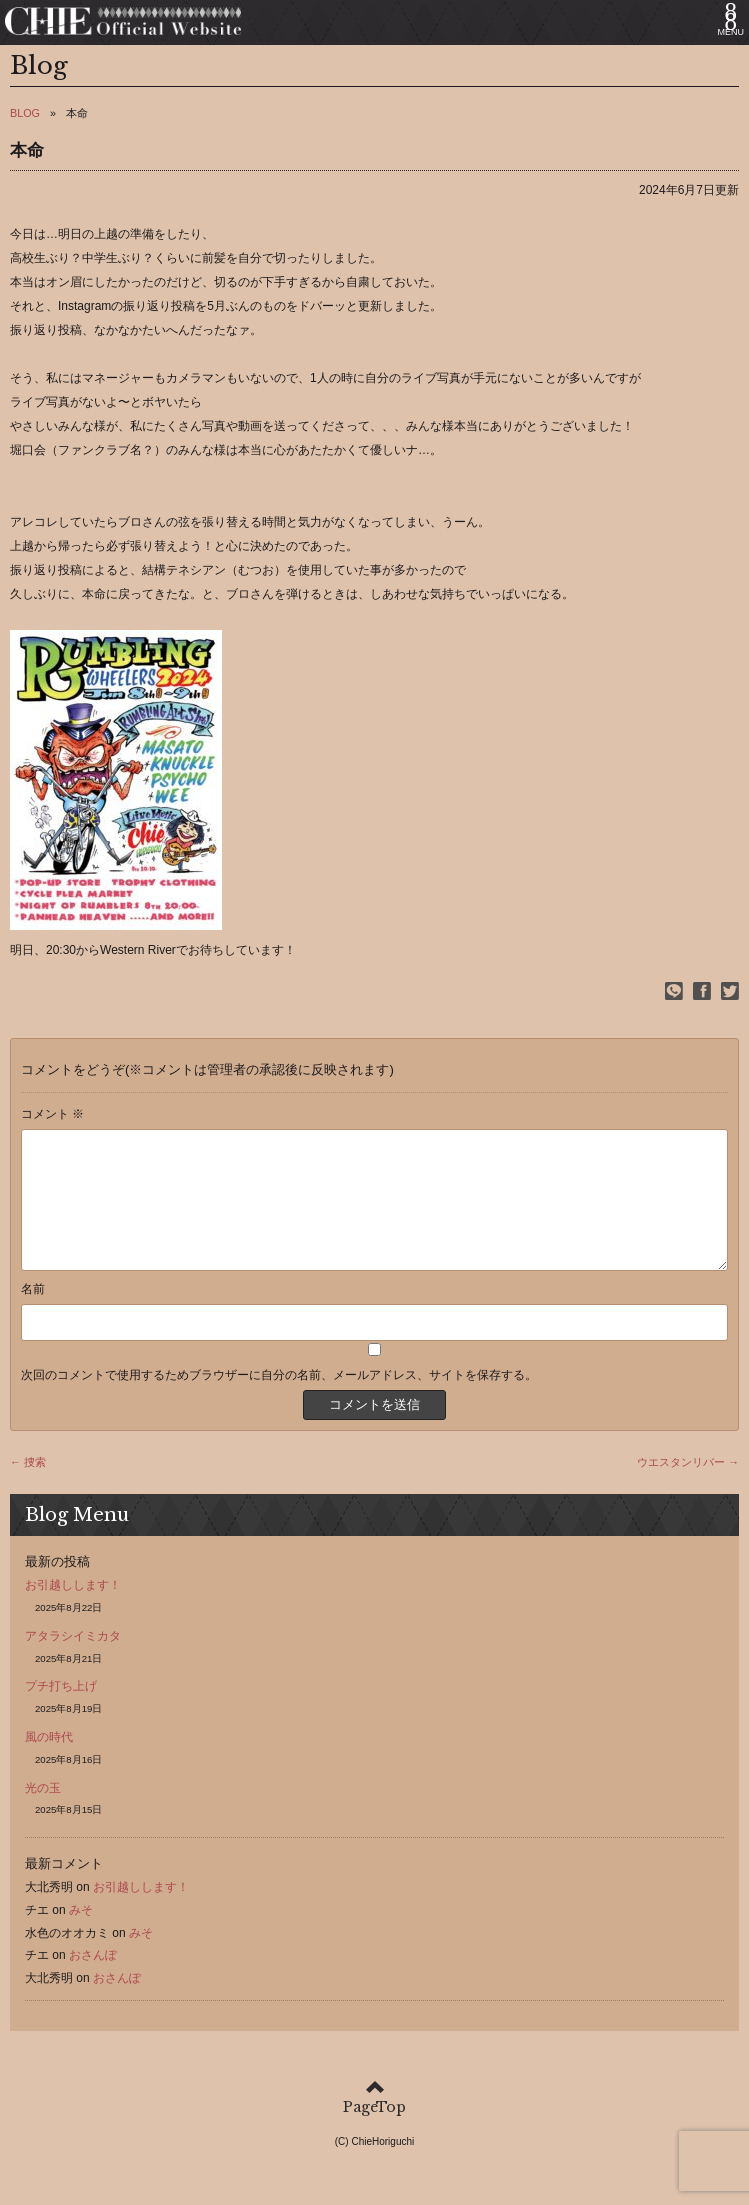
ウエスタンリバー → (688, 1486)
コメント (52, 1114)
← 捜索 (28, 1486)
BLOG (25, 113)
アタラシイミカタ (73, 1660)
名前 (33, 1313)
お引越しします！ (73, 1609)
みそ (81, 1934)
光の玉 (43, 1812)
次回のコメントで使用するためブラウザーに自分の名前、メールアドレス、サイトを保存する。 (279, 1399)
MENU (731, 32)
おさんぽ (93, 1979)
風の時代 (49, 1761)
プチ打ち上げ (61, 1710)
